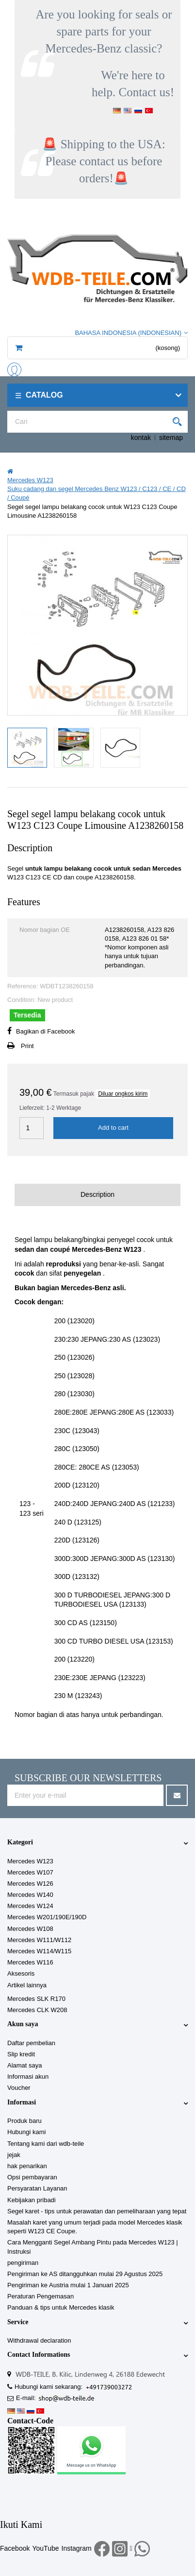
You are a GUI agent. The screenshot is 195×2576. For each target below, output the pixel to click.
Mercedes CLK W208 (37, 2010)
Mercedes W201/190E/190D (46, 1917)
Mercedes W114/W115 (39, 1951)
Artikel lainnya (27, 1985)
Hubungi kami (26, 2132)
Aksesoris (20, 1973)
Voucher (19, 2087)
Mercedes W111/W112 (39, 1940)
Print (27, 1046)
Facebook (15, 2548)
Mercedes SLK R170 (36, 1998)
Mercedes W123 (30, 1861)
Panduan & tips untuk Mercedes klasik (60, 2307)
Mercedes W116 (30, 1962)
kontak (141, 437)
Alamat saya (24, 2065)
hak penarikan (27, 2166)
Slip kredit (21, 2054)
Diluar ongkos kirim (122, 1093)
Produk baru (24, 2120)
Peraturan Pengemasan (40, 2296)
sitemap (171, 437)
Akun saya (22, 2024)
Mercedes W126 (30, 1883)
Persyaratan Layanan (37, 2188)
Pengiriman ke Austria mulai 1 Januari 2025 (68, 2285)
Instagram (77, 2548)
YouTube (45, 2548)
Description (97, 1194)
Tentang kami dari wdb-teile (45, 2143)
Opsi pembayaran (32, 2177)
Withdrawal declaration (39, 2340)
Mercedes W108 (30, 1928)
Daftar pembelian (31, 2043)
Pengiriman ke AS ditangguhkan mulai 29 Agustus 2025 (84, 2274)
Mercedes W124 (30, 1906)
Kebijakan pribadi (31, 2200)
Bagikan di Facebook (45, 1031)
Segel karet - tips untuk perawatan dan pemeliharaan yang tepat (96, 2211)
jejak (13, 2154)
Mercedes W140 (30, 1894)
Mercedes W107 (30, 1872)
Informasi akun (28, 2076)
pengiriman (22, 2262)
